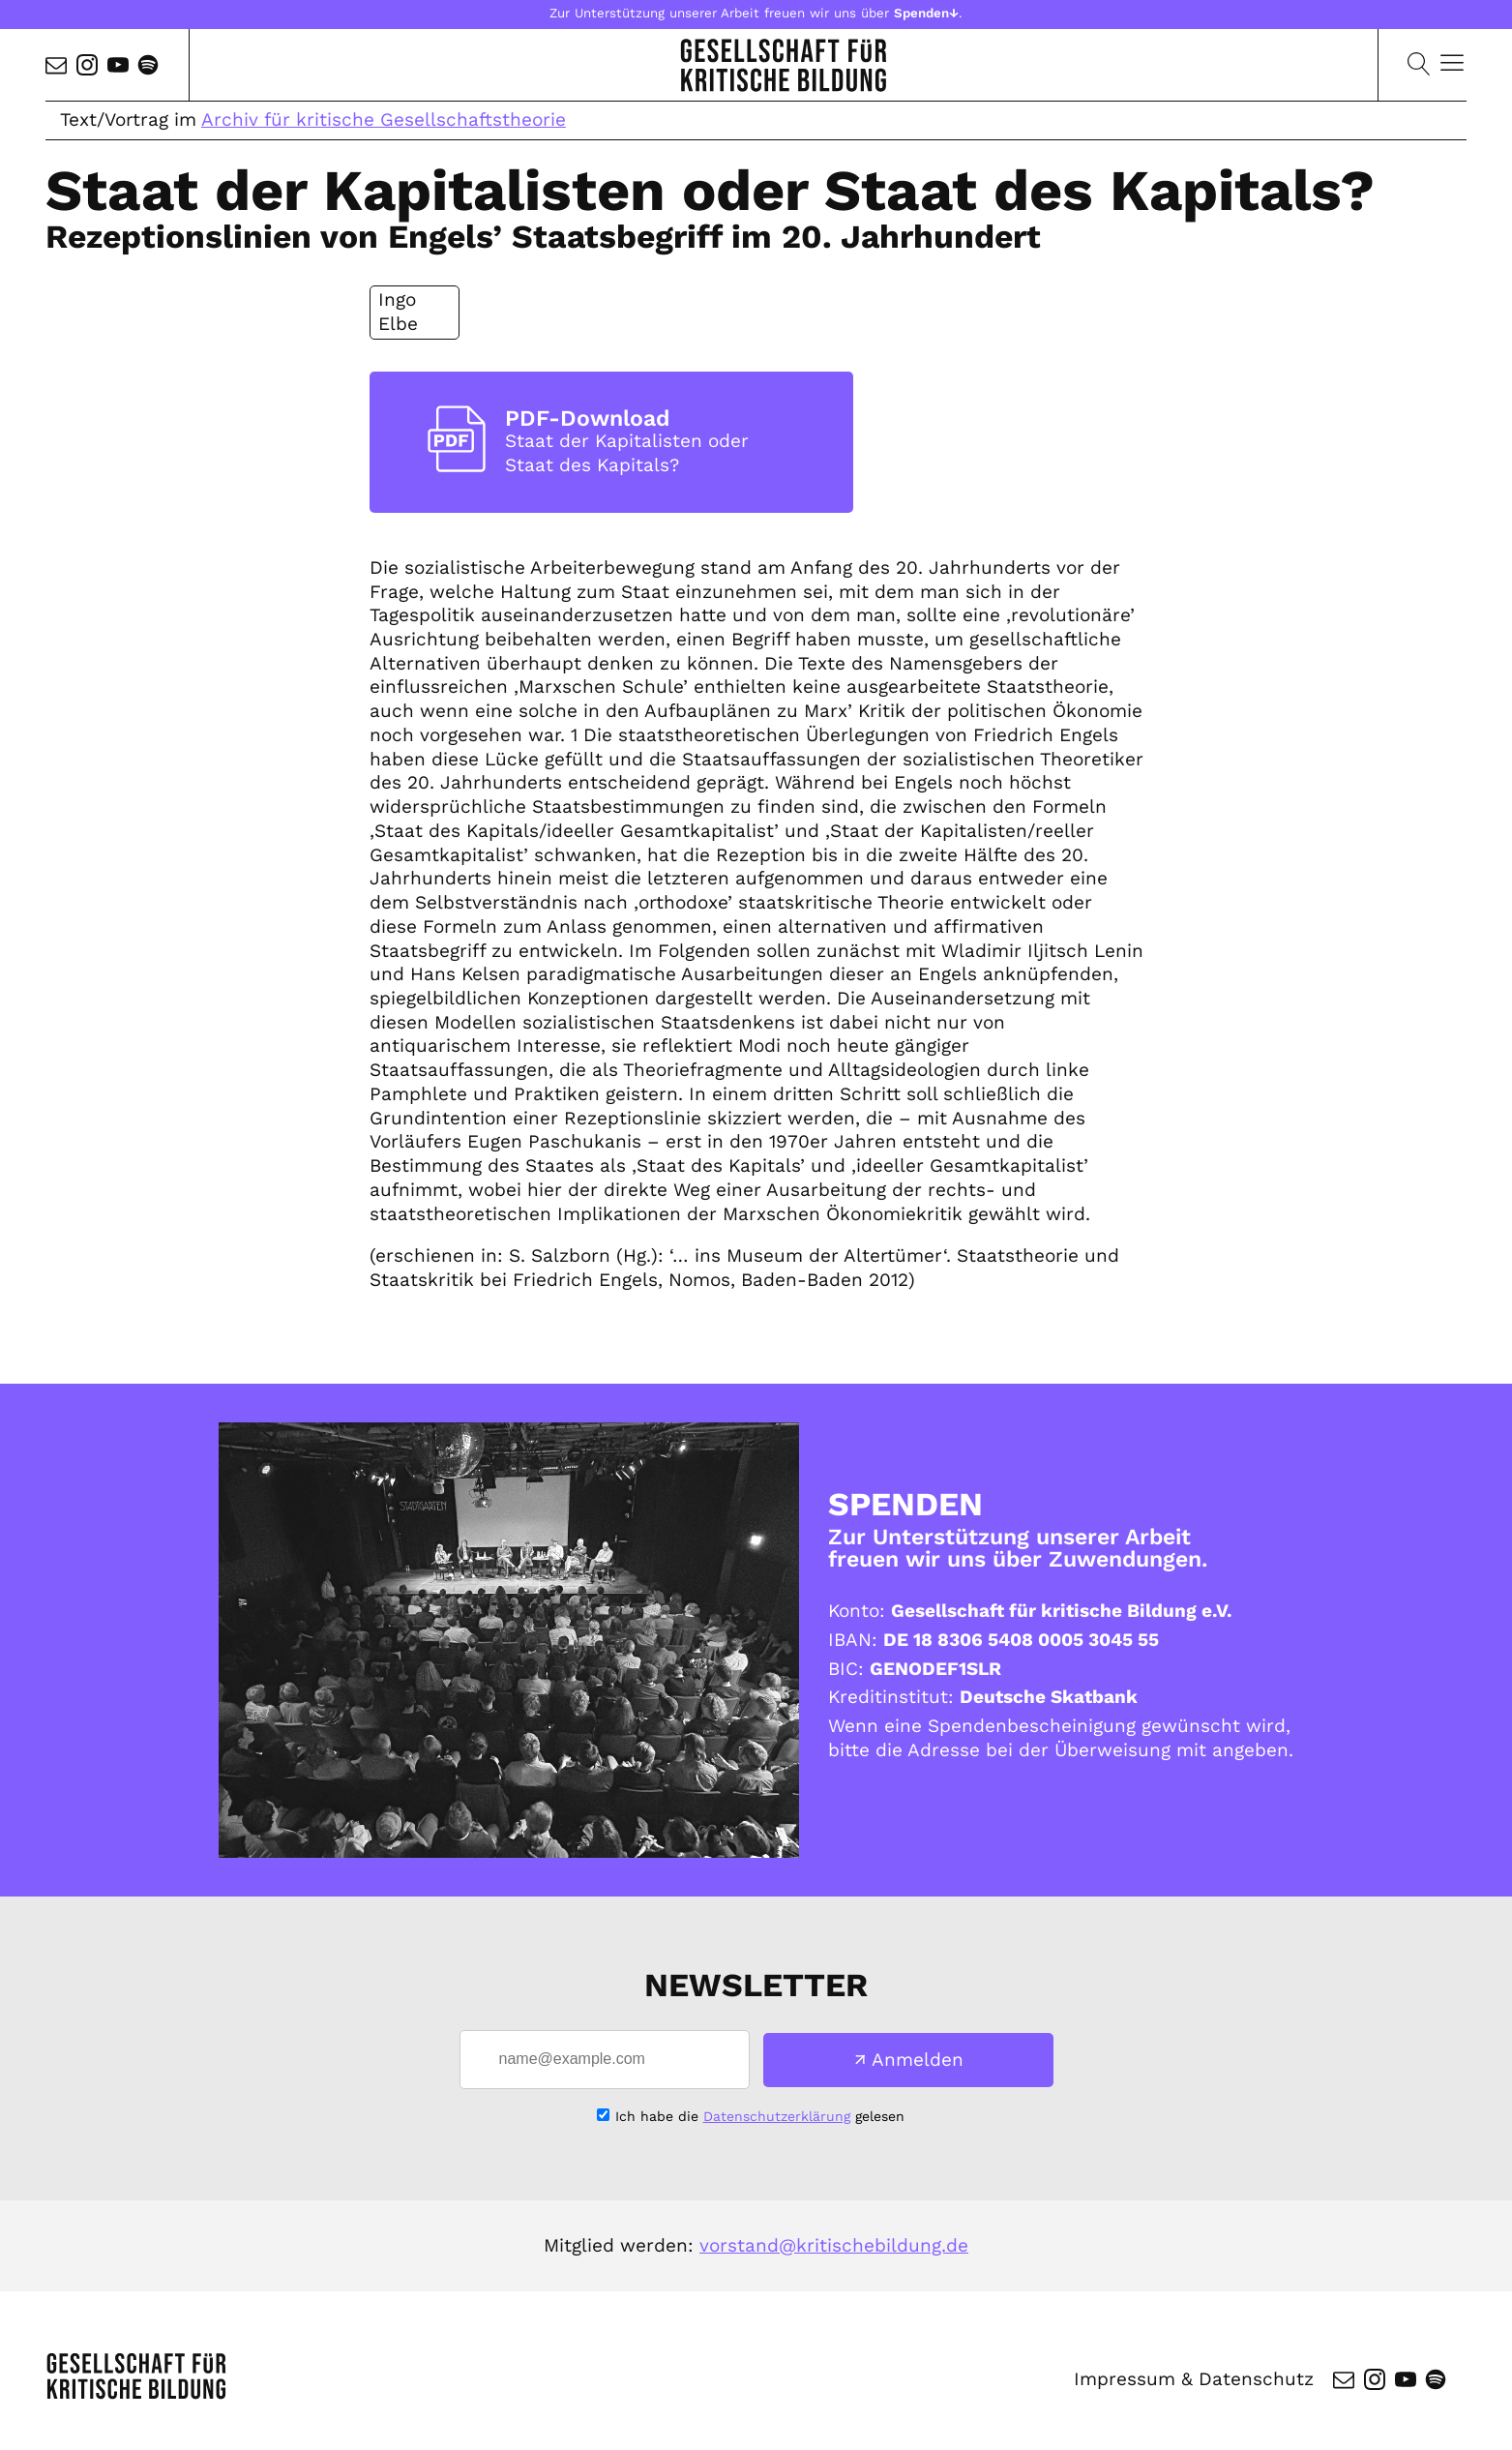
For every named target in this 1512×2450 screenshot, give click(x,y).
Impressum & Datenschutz (1194, 2379)
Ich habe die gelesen (759, 2116)
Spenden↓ (926, 13)
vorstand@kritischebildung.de (833, 2245)
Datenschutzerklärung (776, 2116)
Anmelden (918, 2059)
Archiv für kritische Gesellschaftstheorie (383, 119)
